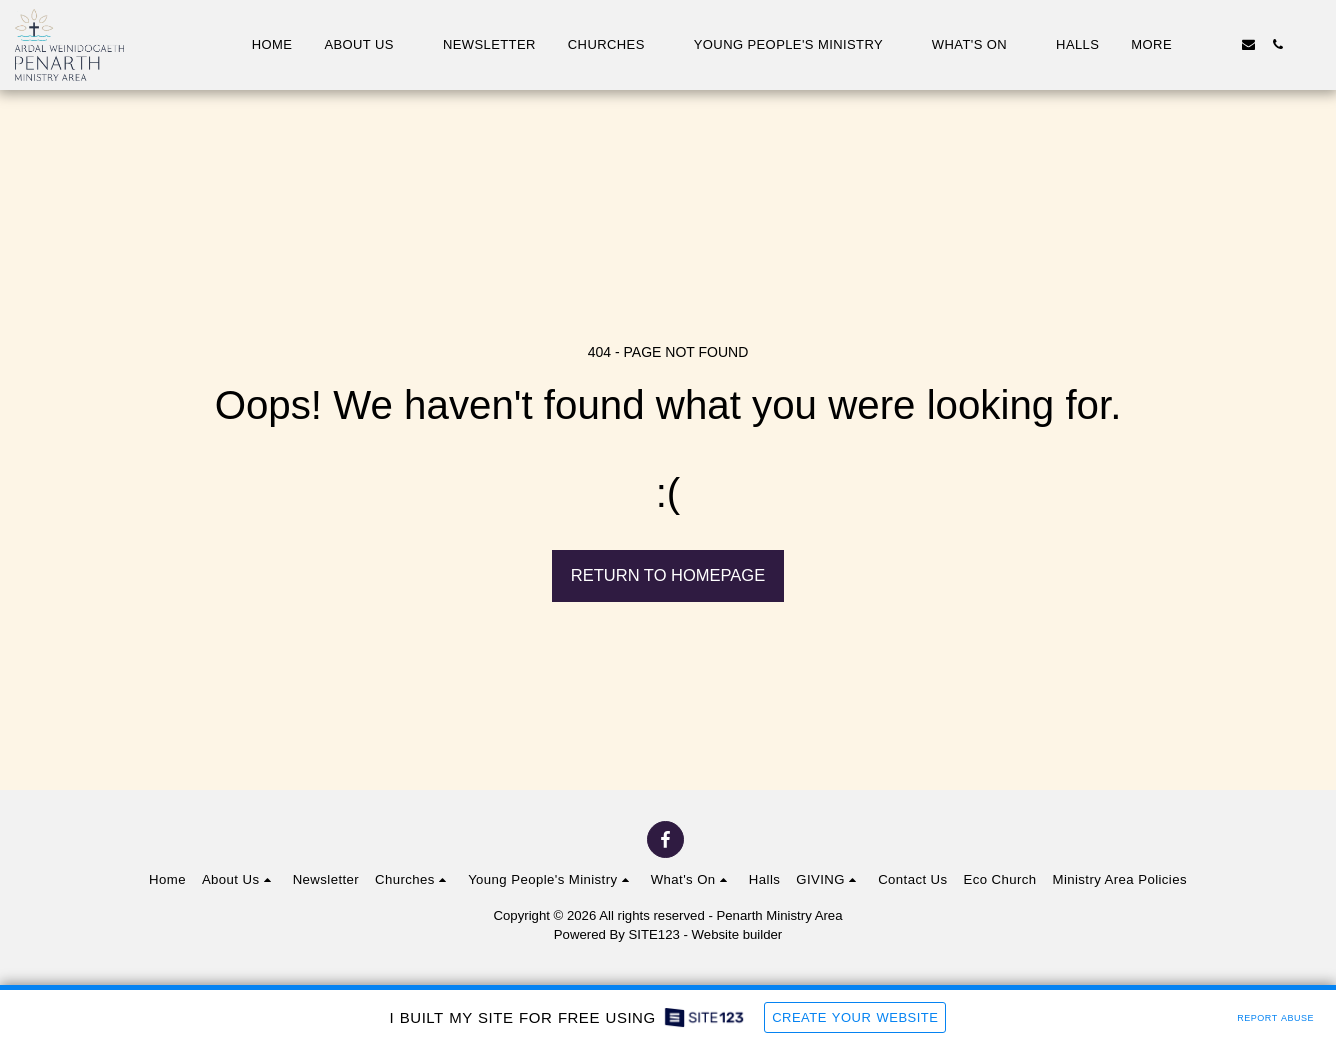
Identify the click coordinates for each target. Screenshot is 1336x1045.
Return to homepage (668, 575)
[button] (367, 45)
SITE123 (654, 934)
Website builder (737, 934)
